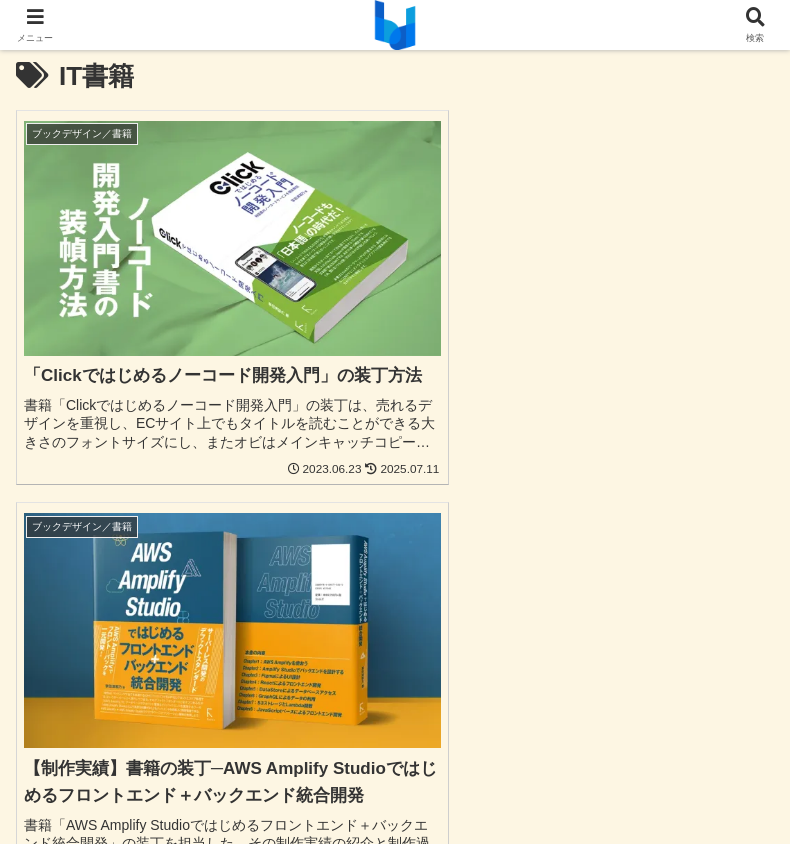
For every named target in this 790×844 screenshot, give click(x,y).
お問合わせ (137, 750)
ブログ (395, 721)
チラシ (653, 663)
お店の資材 (137, 721)
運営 (653, 780)
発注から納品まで (653, 750)
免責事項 (395, 780)
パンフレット (137, 692)
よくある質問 (395, 750)
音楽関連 (653, 692)
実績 (653, 721)
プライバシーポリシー (137, 780)
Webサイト (395, 663)
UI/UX (136, 663)
